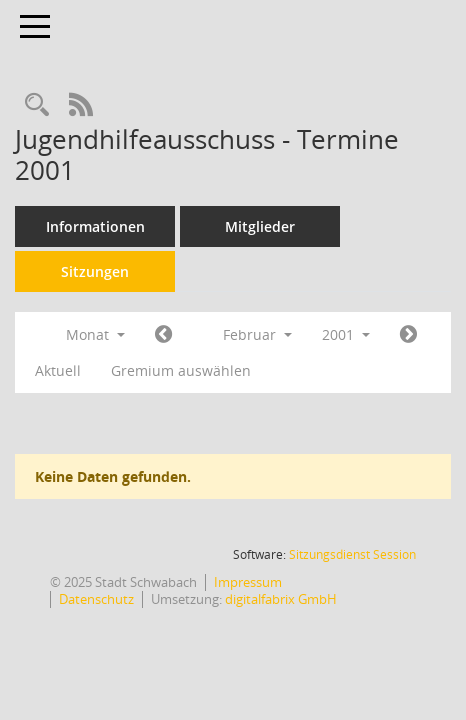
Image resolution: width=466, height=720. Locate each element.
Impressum (248, 582)
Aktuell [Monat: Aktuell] (58, 370)
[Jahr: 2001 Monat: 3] (408, 335)
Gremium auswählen (181, 370)
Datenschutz (96, 599)
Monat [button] (95, 334)
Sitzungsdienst (352, 554)
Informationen (95, 226)
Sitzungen (95, 271)
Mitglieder (260, 226)
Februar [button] (257, 334)
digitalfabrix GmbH (281, 599)
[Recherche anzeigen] (37, 105)
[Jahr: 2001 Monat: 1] (163, 335)
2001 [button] (346, 334)
